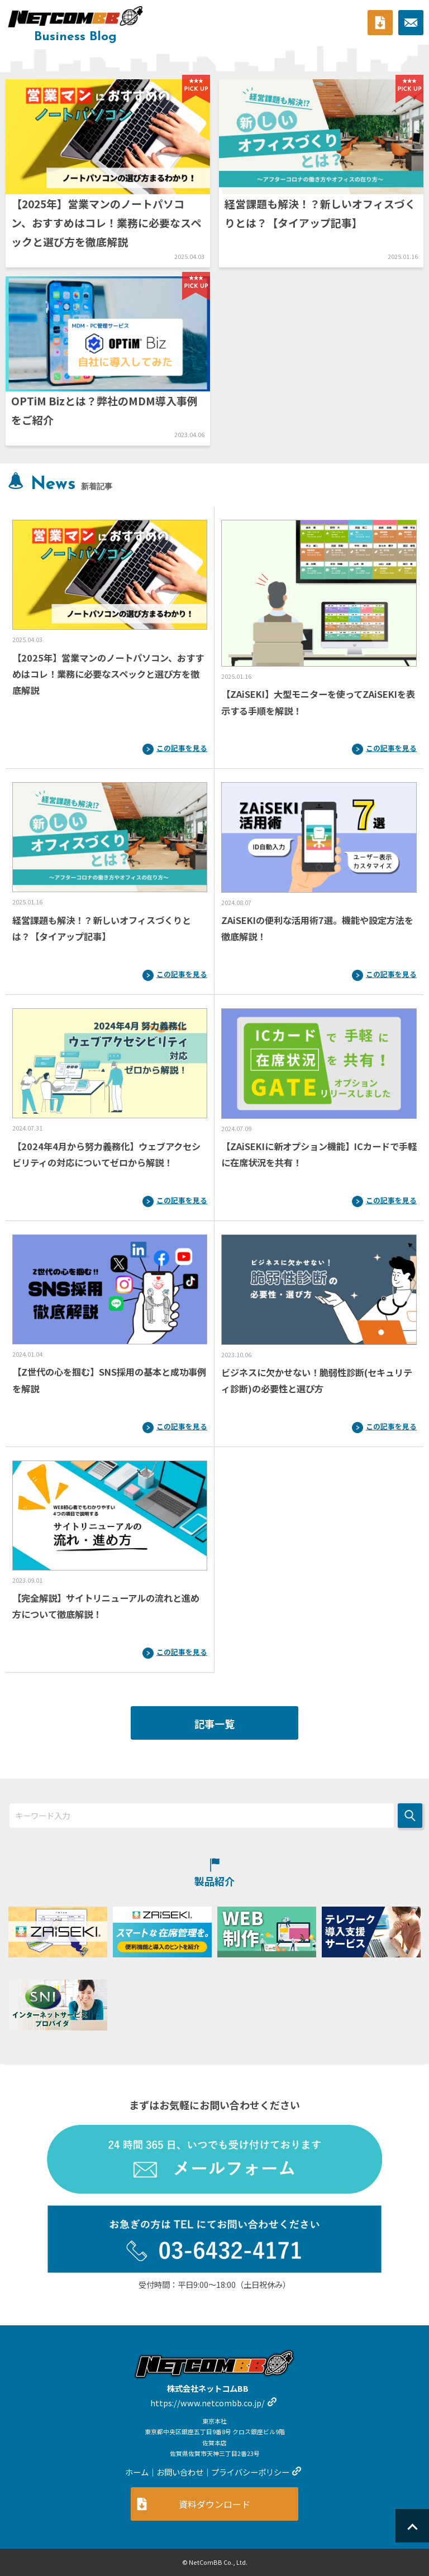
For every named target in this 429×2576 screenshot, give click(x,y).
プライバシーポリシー (250, 2472)
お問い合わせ (179, 2472)
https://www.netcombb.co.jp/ (207, 2403)
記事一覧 (214, 1723)
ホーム (137, 2472)
